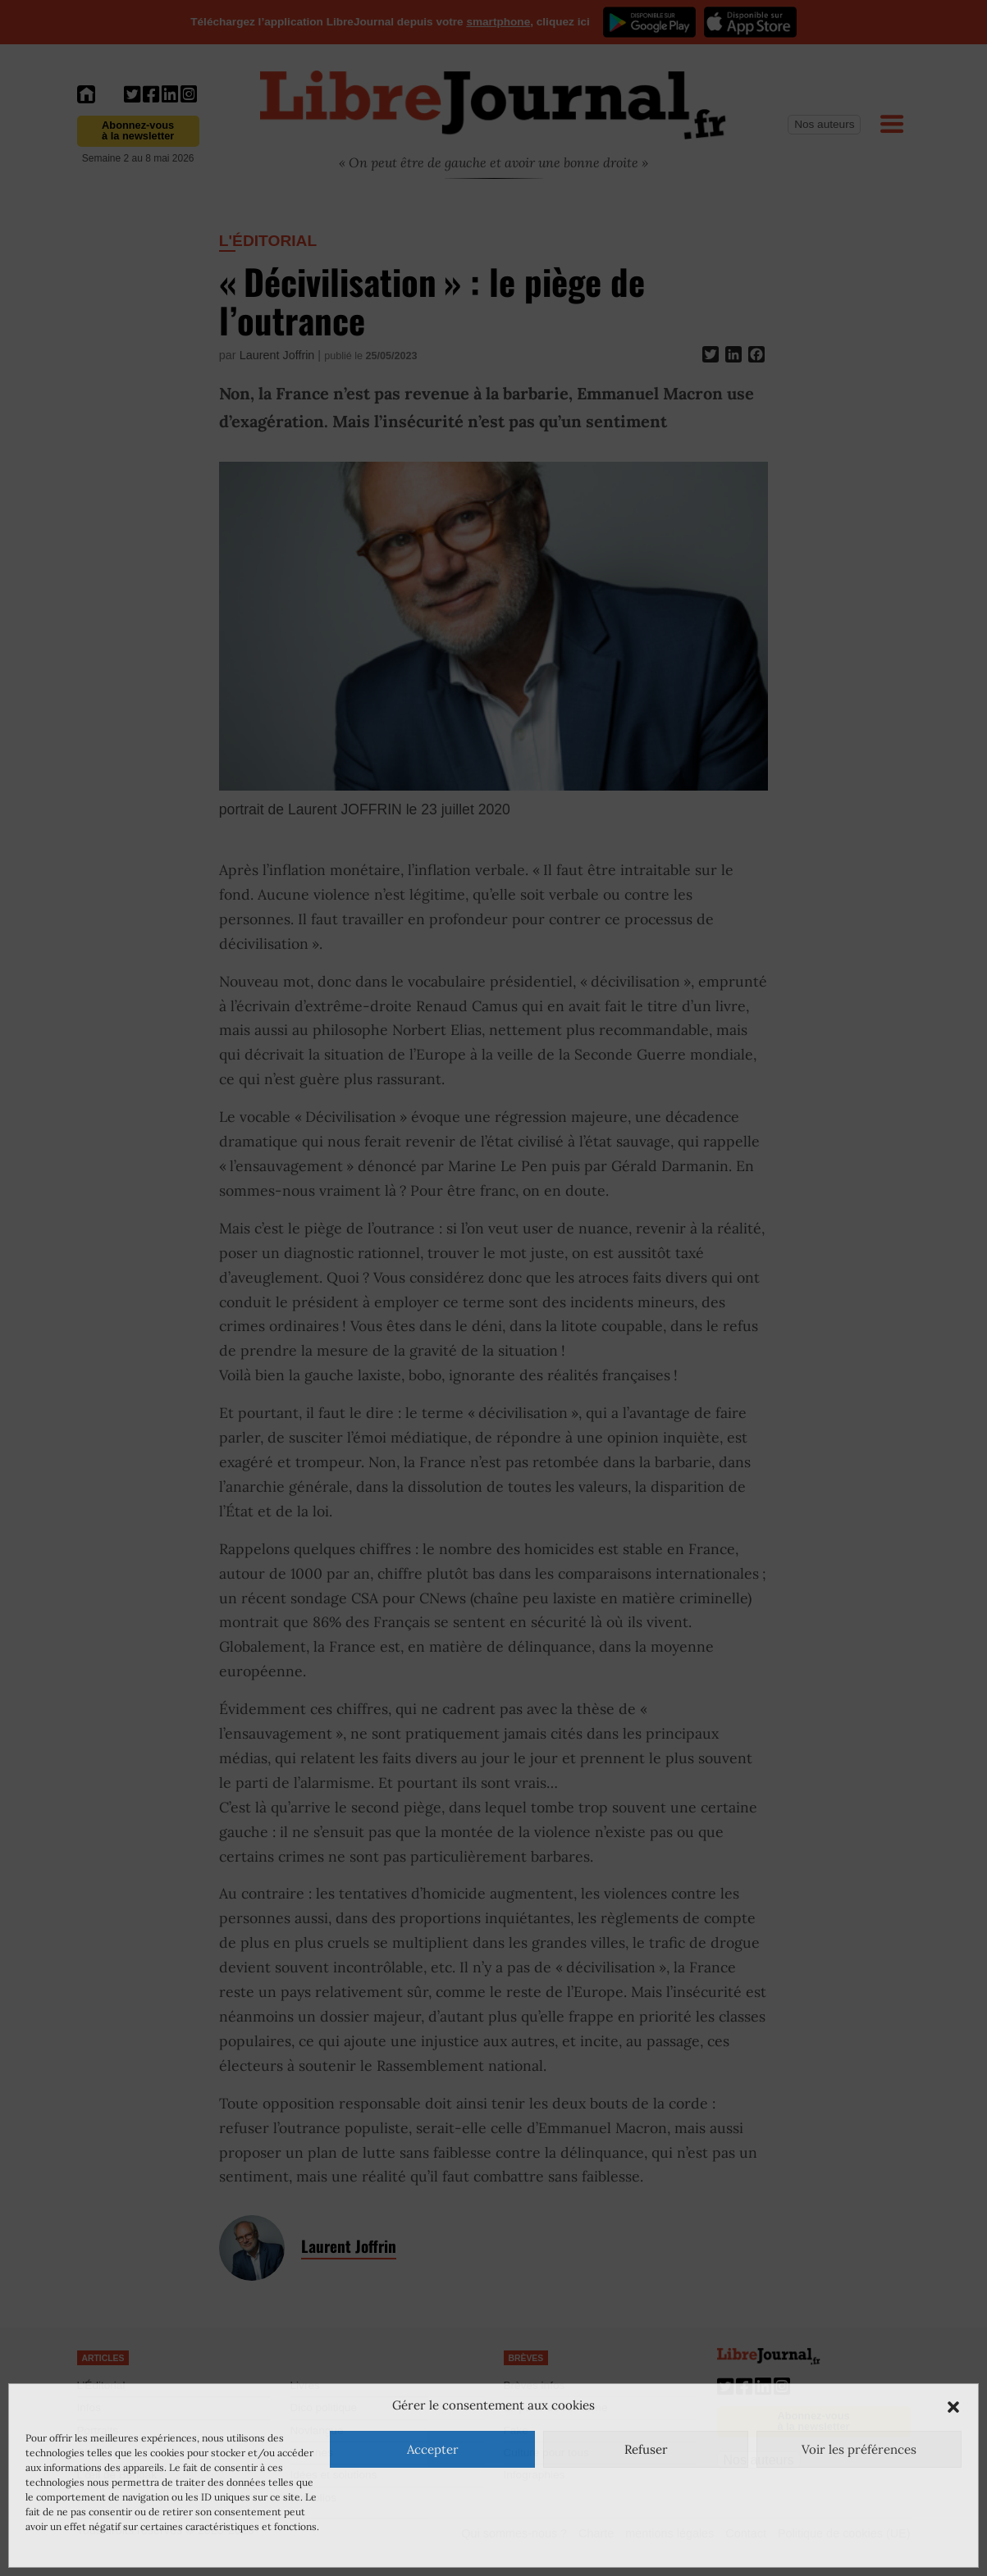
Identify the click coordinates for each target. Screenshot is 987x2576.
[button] (953, 2405)
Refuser (646, 2449)
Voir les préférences (859, 2449)
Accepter (433, 2449)
